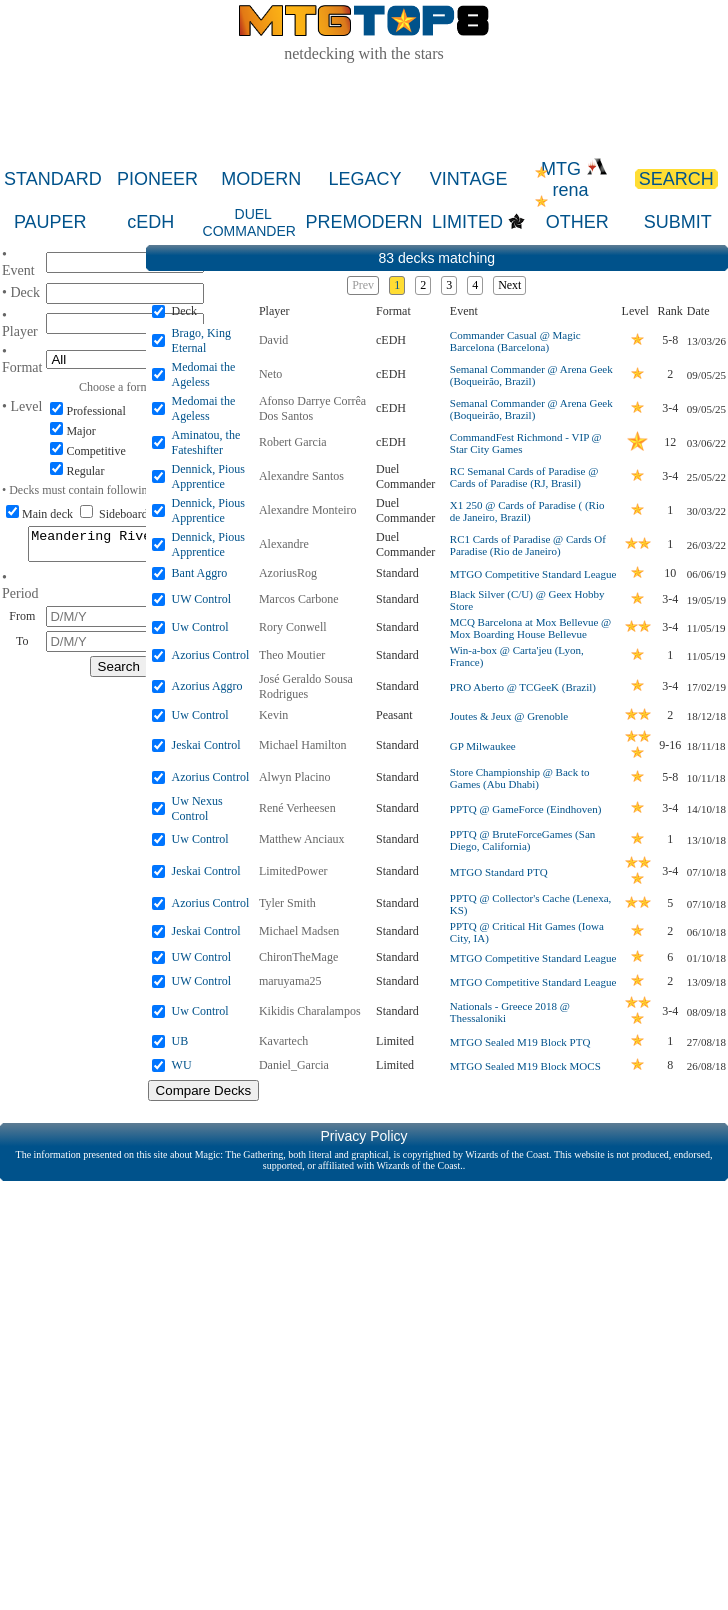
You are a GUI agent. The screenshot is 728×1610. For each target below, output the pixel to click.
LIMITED (467, 222)
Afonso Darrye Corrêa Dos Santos (312, 408)
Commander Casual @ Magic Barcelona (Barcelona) (515, 341)
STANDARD (53, 179)
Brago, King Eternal (201, 340)
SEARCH (676, 179)
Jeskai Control (206, 745)
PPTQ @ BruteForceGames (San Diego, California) (522, 840)
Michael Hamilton (303, 745)
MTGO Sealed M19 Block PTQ (520, 1042)
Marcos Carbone (299, 599)
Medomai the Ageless (204, 374)
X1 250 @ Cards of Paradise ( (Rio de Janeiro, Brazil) (527, 511)
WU (182, 1065)
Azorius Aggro (207, 686)
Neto (270, 374)
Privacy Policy (363, 1136)
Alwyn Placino (295, 777)
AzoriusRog (288, 573)
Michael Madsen (299, 931)
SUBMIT (678, 222)
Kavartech (283, 1041)
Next (509, 285)
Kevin (273, 715)
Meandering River (118, 547)
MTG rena (574, 179)
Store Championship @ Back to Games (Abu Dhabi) (520, 778)
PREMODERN (364, 222)
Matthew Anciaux (302, 839)
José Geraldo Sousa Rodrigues (306, 686)
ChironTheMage (298, 957)
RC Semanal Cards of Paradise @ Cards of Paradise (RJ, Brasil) (524, 477)
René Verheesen (297, 808)
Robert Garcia (293, 442)
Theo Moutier (292, 655)
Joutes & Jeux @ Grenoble (509, 716)
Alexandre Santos (301, 476)
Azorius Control (211, 655)
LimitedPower (293, 871)
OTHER (577, 222)
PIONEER (157, 179)
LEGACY (364, 179)
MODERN (261, 179)
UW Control (201, 599)
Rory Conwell (293, 627)
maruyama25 (290, 981)
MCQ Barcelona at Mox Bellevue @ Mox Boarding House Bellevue (530, 628)
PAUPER (50, 222)
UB (180, 1041)
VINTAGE (469, 179)
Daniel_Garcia (294, 1065)
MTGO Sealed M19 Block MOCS (525, 1066)
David (273, 340)
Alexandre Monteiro (308, 510)
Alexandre (284, 544)
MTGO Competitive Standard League (533, 574)
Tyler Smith (287, 903)
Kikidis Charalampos (310, 1011)
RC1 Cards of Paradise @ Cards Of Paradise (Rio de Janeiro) (528, 545)
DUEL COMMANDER (249, 222)
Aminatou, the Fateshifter (206, 442)
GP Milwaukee (483, 746)
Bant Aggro (200, 573)
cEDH (150, 222)
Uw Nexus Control (197, 808)
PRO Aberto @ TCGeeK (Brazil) (523, 687)
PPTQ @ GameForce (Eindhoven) (526, 809)
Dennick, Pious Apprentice (208, 476)
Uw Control (200, 627)
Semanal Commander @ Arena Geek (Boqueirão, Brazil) (531, 375)
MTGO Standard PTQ (499, 872)
